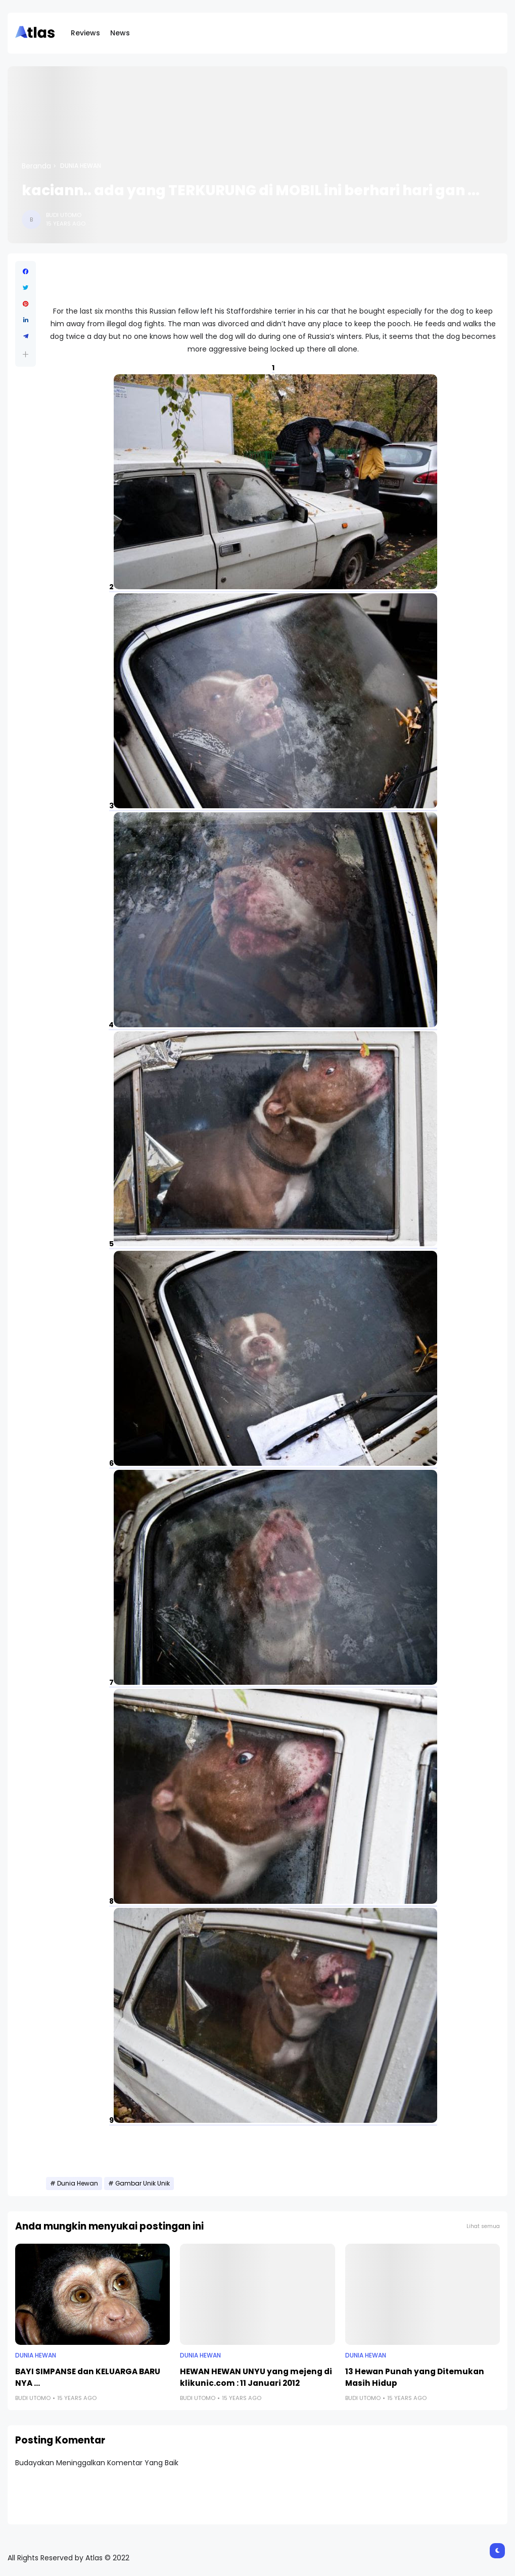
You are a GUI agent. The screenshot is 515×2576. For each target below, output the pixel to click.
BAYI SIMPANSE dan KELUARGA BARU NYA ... (87, 2377)
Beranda (36, 166)
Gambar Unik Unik (142, 2183)
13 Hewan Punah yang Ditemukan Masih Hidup (414, 2377)
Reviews (85, 33)
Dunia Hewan (80, 166)
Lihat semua (483, 2226)
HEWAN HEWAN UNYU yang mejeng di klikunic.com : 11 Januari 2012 (256, 2377)
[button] (25, 354)
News (120, 33)
